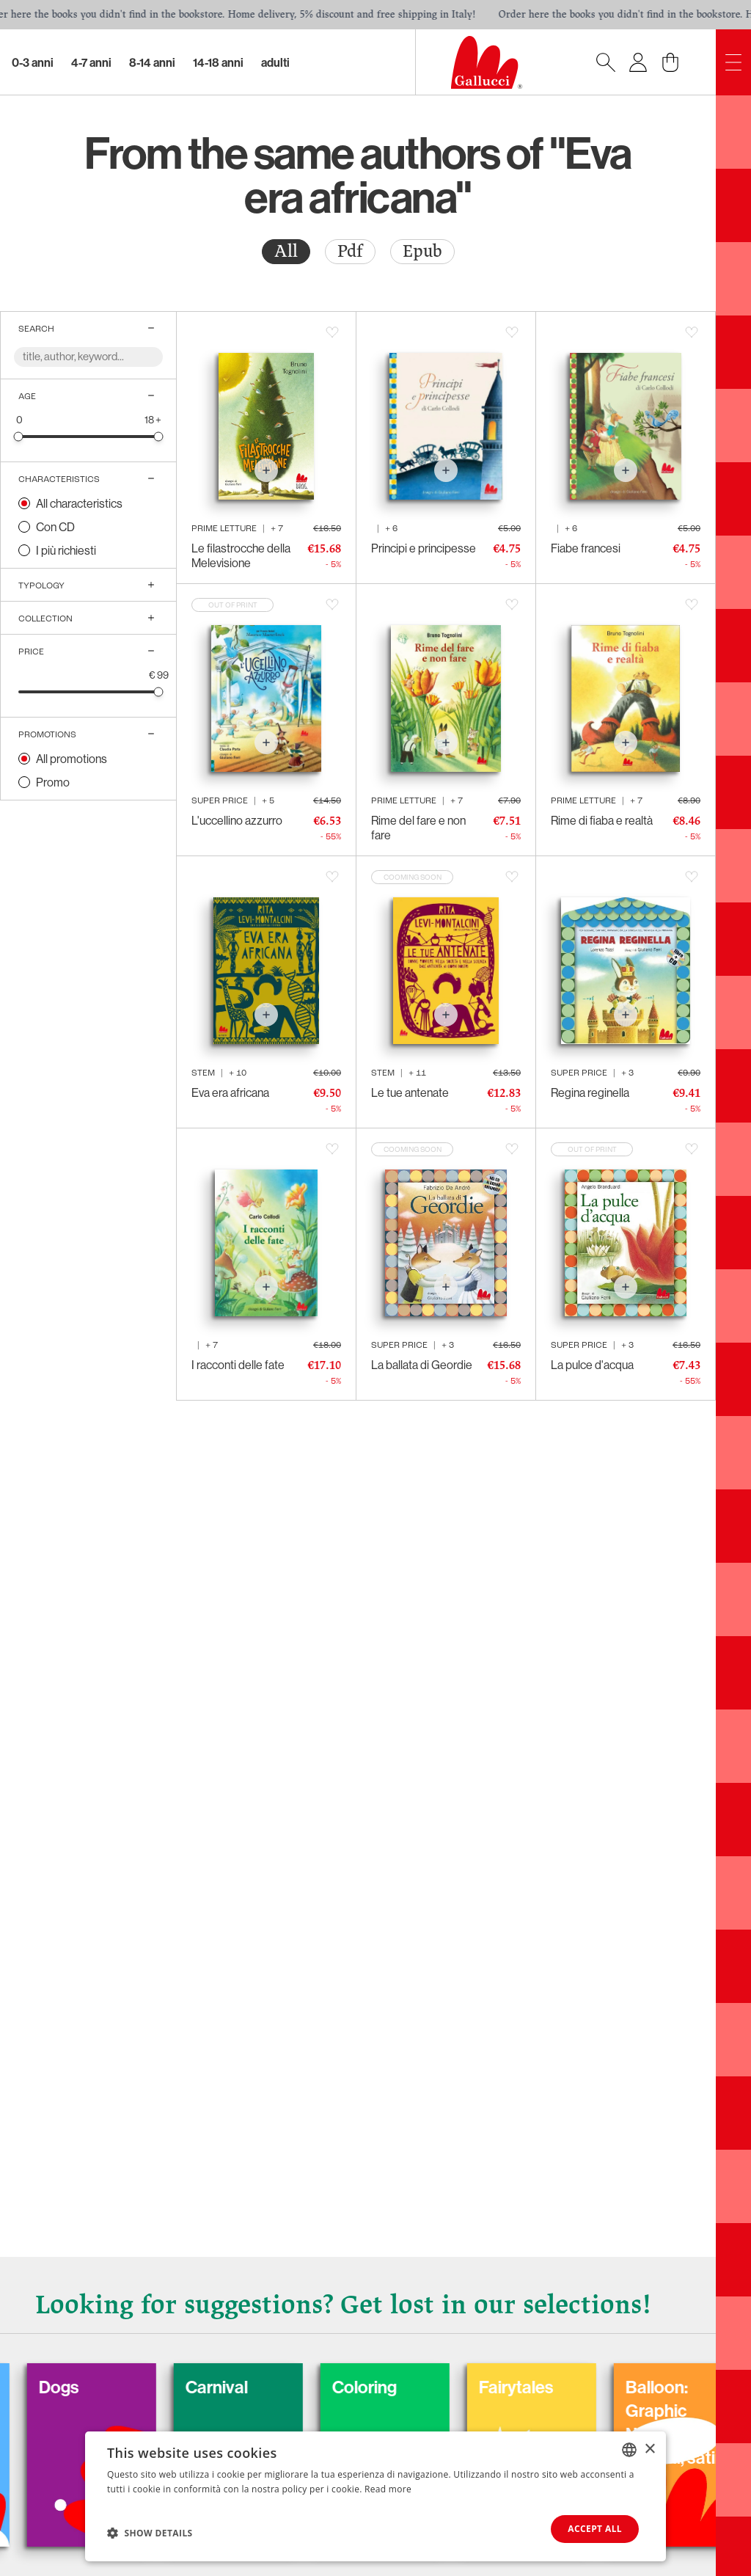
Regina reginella (590, 1092)
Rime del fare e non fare (418, 827)
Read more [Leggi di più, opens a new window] (387, 2489)
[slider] (18, 436)
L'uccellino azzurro (236, 820)
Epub (422, 251)
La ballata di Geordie (421, 1364)
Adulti (275, 62)
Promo (53, 782)
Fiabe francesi (585, 548)
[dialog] (375, 2496)
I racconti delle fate (238, 1364)
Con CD (55, 526)
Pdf (350, 251)
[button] (150, 2532)
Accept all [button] (595, 2528)
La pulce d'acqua (592, 1364)
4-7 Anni (91, 62)
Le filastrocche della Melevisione (240, 555)
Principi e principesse (423, 548)
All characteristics (79, 503)
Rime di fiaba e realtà (602, 820)
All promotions (71, 758)
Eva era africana (230, 1092)
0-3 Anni (33, 62)
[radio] (286, 251)
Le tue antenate (410, 1092)
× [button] (649, 2448)
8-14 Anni (152, 62)
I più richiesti (66, 550)
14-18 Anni (218, 62)
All (286, 251)
